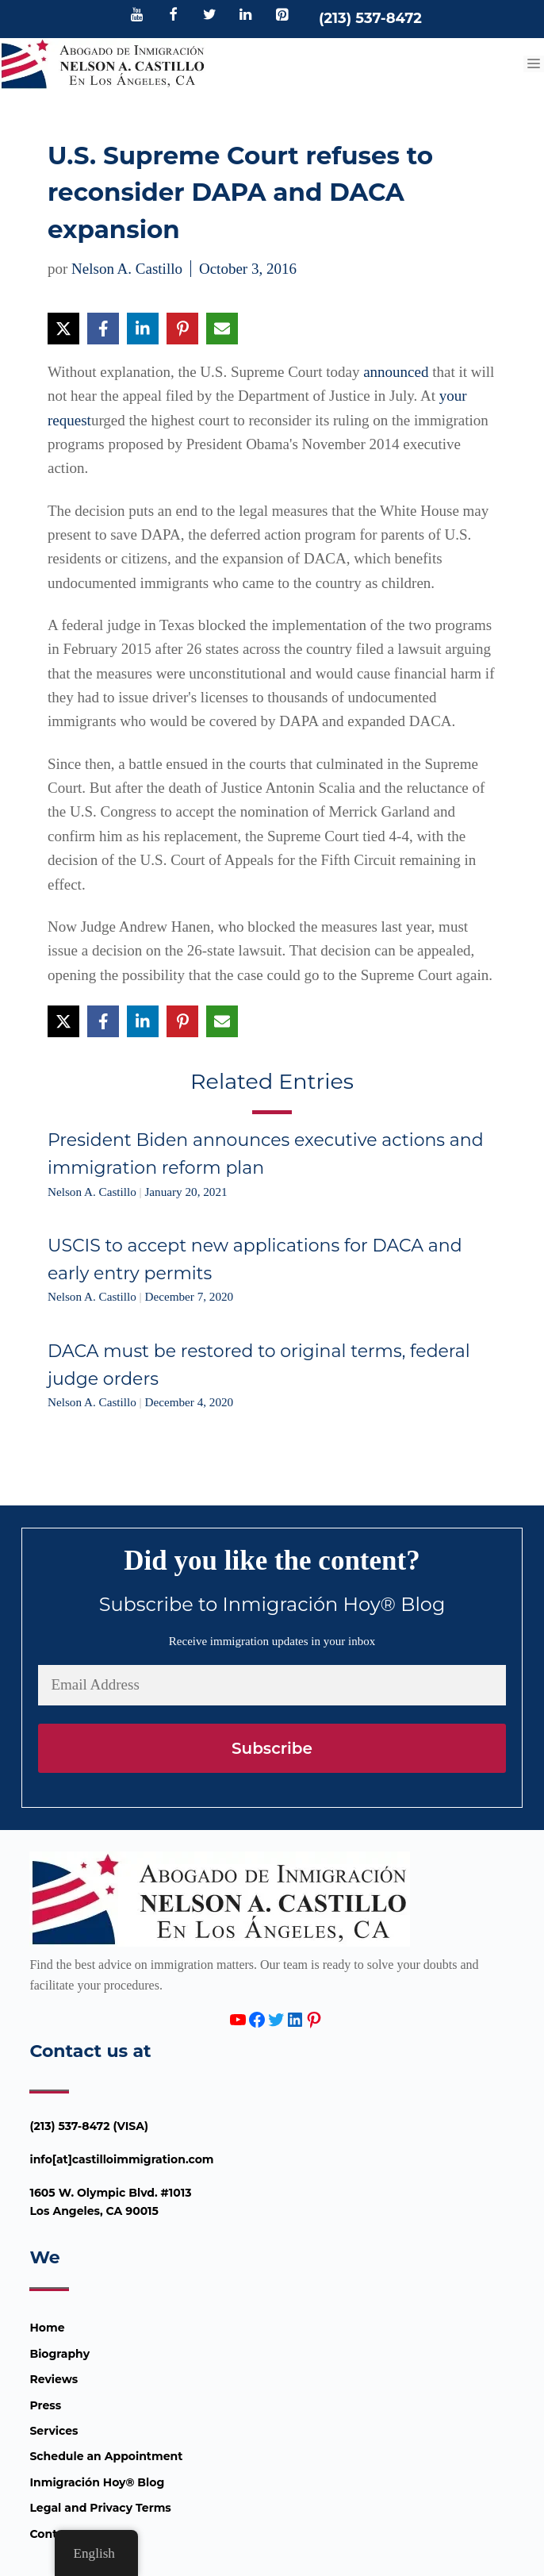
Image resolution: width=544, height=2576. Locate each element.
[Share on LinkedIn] (143, 328)
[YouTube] (137, 16)
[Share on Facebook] (103, 328)
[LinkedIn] (246, 16)
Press (45, 2405)
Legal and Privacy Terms (99, 2508)
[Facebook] (174, 16)
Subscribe (272, 1748)
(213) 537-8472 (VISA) (88, 2126)
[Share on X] (63, 328)
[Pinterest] (281, 16)
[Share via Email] (222, 328)
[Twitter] (209, 16)
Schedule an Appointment (105, 2456)
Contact (52, 2534)
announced (395, 371)
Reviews (53, 2379)
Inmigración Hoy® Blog (96, 2482)
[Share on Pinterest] (182, 328)
